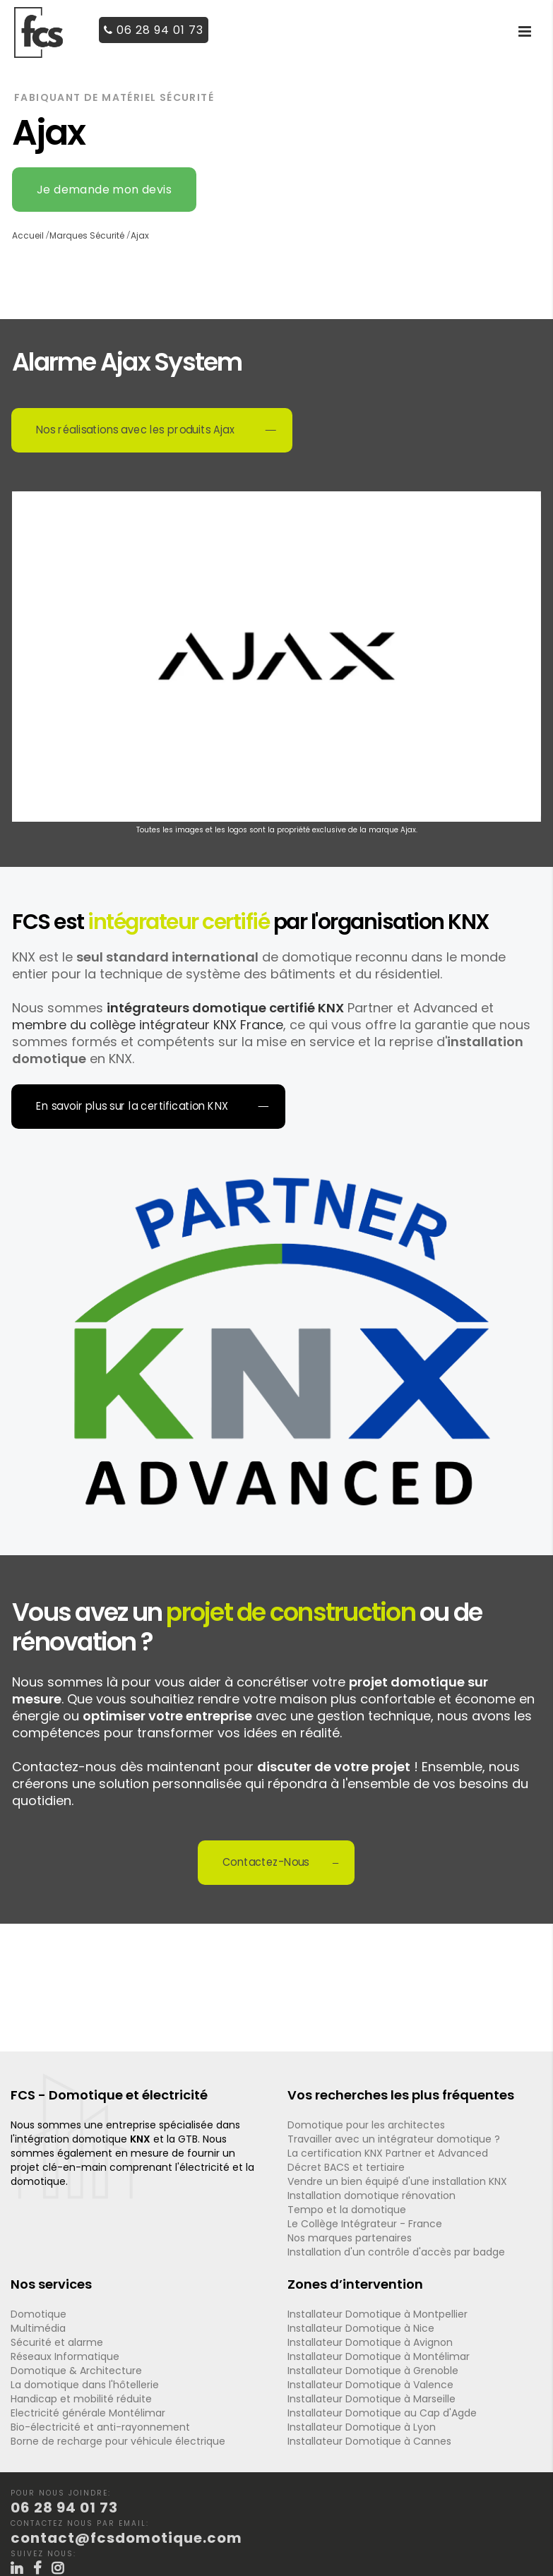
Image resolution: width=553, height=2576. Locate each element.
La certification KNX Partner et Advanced (387, 2153)
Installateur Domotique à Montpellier (377, 2314)
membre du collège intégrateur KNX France (147, 1025)
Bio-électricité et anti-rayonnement (100, 2427)
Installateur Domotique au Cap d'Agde (382, 2413)
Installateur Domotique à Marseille (371, 2399)
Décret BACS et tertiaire (346, 2167)
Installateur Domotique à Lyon (361, 2427)
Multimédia (38, 2328)
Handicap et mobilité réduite (81, 2399)
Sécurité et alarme (57, 2342)
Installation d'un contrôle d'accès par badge (396, 2252)
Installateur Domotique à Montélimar (378, 2356)
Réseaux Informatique (65, 2356)
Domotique (38, 2314)
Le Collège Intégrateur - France (364, 2224)
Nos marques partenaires (349, 2238)
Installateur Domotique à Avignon (370, 2342)
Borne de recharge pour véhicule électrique (118, 2441)
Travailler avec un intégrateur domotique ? (393, 2139)
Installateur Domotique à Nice (360, 2328)
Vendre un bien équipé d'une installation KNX (397, 2181)
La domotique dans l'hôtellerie (85, 2385)
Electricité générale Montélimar (88, 2413)
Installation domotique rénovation (371, 2195)
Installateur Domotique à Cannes (369, 2441)
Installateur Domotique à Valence (370, 2385)
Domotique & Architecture (76, 2371)
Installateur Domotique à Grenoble (372, 2371)
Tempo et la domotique (346, 2210)
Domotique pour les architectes (366, 2125)
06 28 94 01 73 (153, 30)
